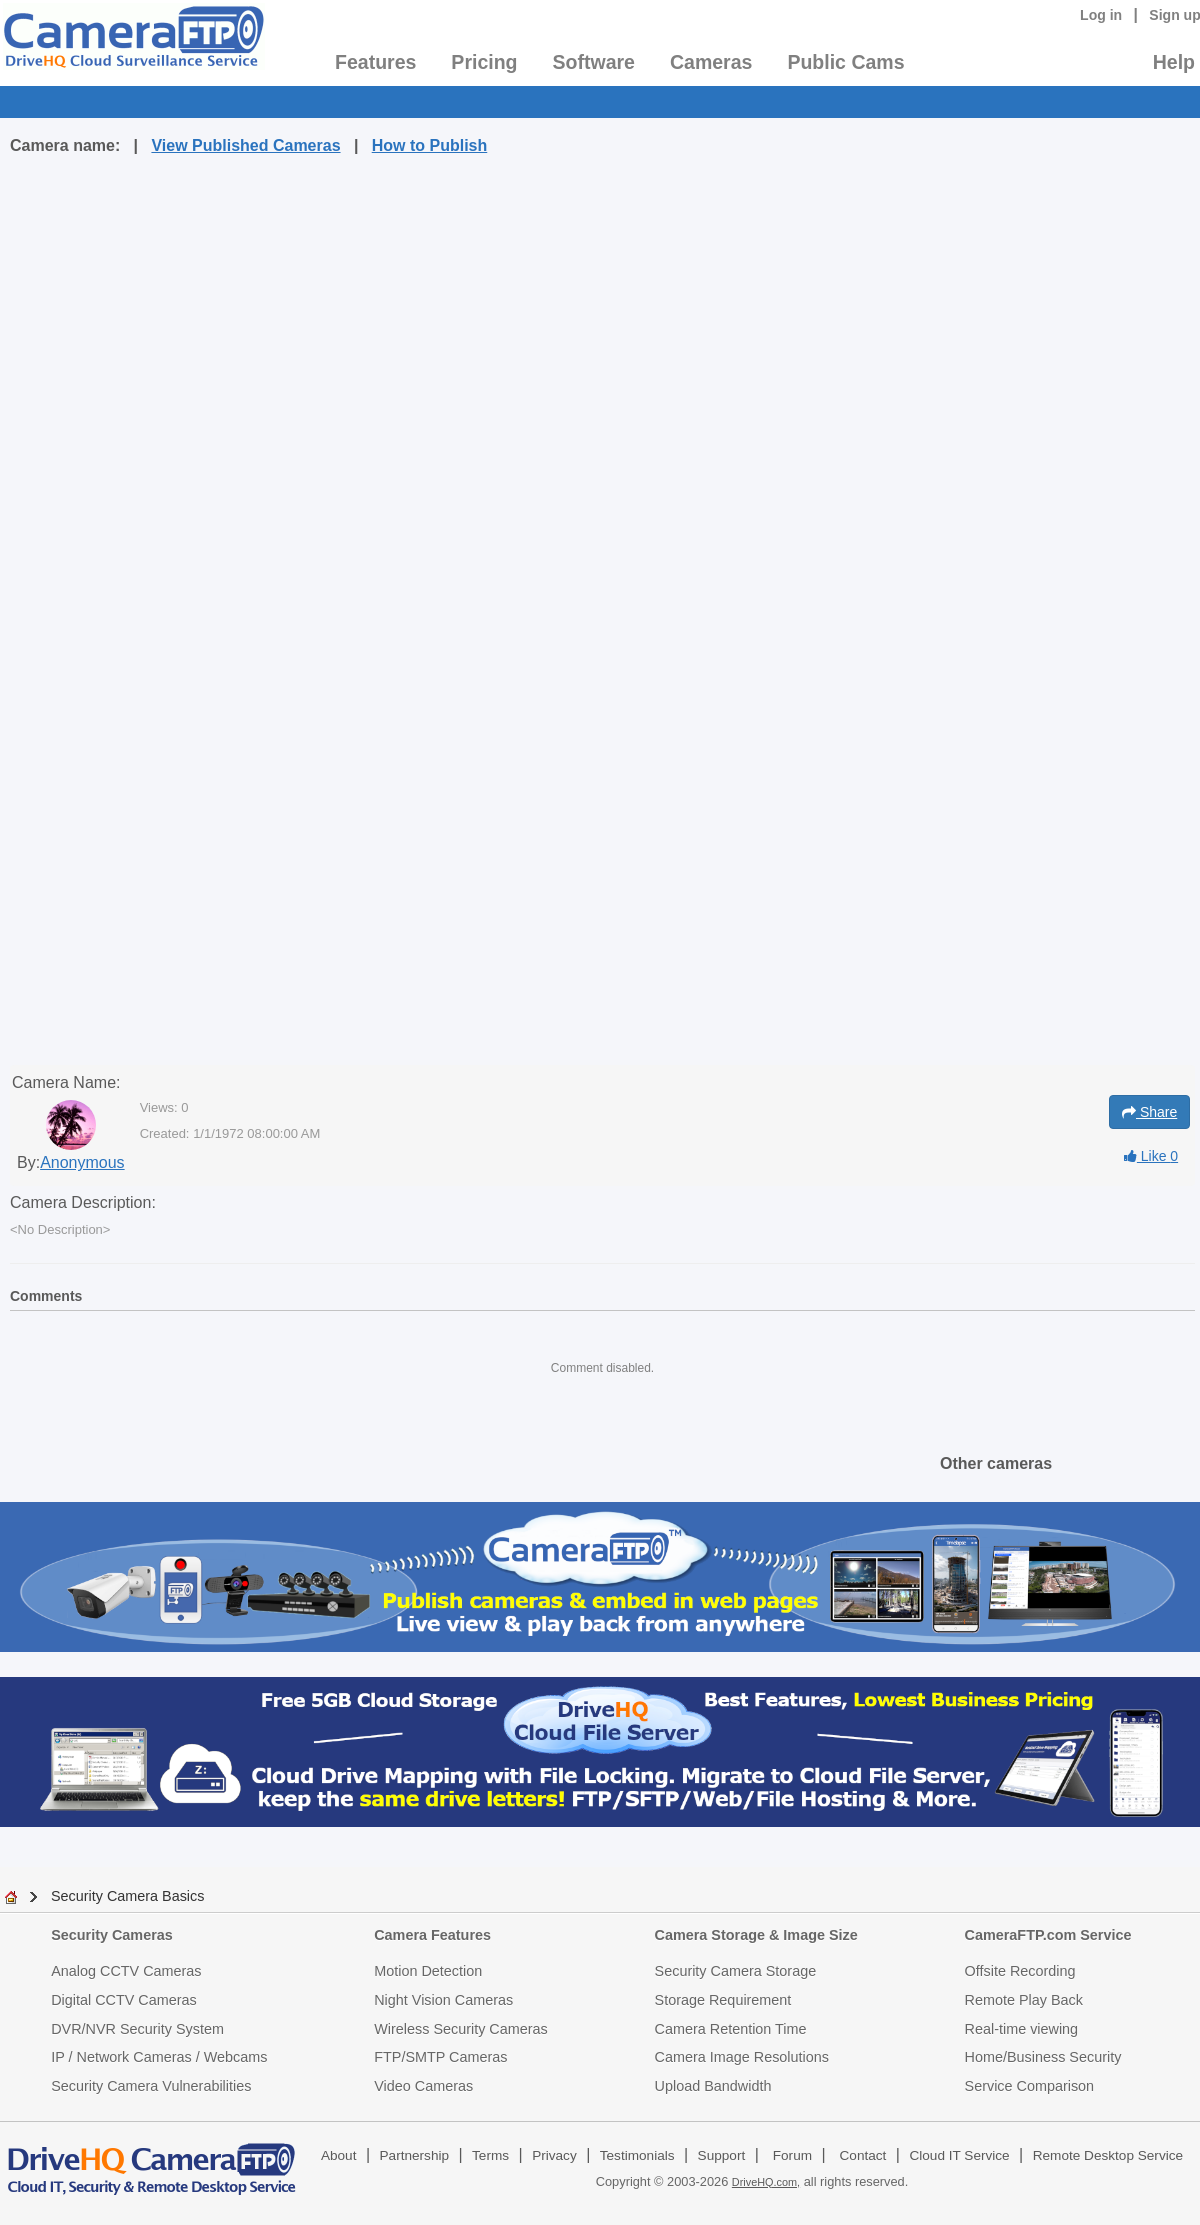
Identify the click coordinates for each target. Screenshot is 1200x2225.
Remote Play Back (1024, 2000)
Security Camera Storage (736, 1971)
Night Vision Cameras (443, 2000)
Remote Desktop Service (1108, 2155)
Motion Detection (428, 1971)
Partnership (415, 2155)
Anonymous (82, 1162)
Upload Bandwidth (713, 2086)
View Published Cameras (245, 145)
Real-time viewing (1022, 2029)
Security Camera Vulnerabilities (151, 2086)
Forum (792, 2155)
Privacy (554, 2155)
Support (722, 2155)
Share (1149, 1112)
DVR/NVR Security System (137, 2029)
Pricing (484, 62)
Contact (863, 2155)
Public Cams (845, 62)
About (339, 2155)
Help (1174, 62)
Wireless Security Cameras (461, 2029)
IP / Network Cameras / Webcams (159, 2057)
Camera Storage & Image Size (756, 1935)
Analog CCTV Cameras (126, 1971)
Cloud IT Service (959, 2155)
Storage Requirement (723, 2000)
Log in (1101, 15)
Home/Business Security (1043, 2057)
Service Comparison (1030, 2086)
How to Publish (430, 145)
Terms (490, 2155)
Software (594, 62)
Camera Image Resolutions (742, 2057)
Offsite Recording (1020, 1971)
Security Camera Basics (128, 1896)
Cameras (711, 62)
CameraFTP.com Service (1048, 1935)
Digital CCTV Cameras (124, 2000)
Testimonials (637, 2155)
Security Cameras (112, 1935)
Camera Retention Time (731, 2029)
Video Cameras (423, 2086)
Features (375, 62)
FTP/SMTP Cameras (440, 2057)
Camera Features (432, 1935)
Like (1151, 1156)
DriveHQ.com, (766, 2182)
